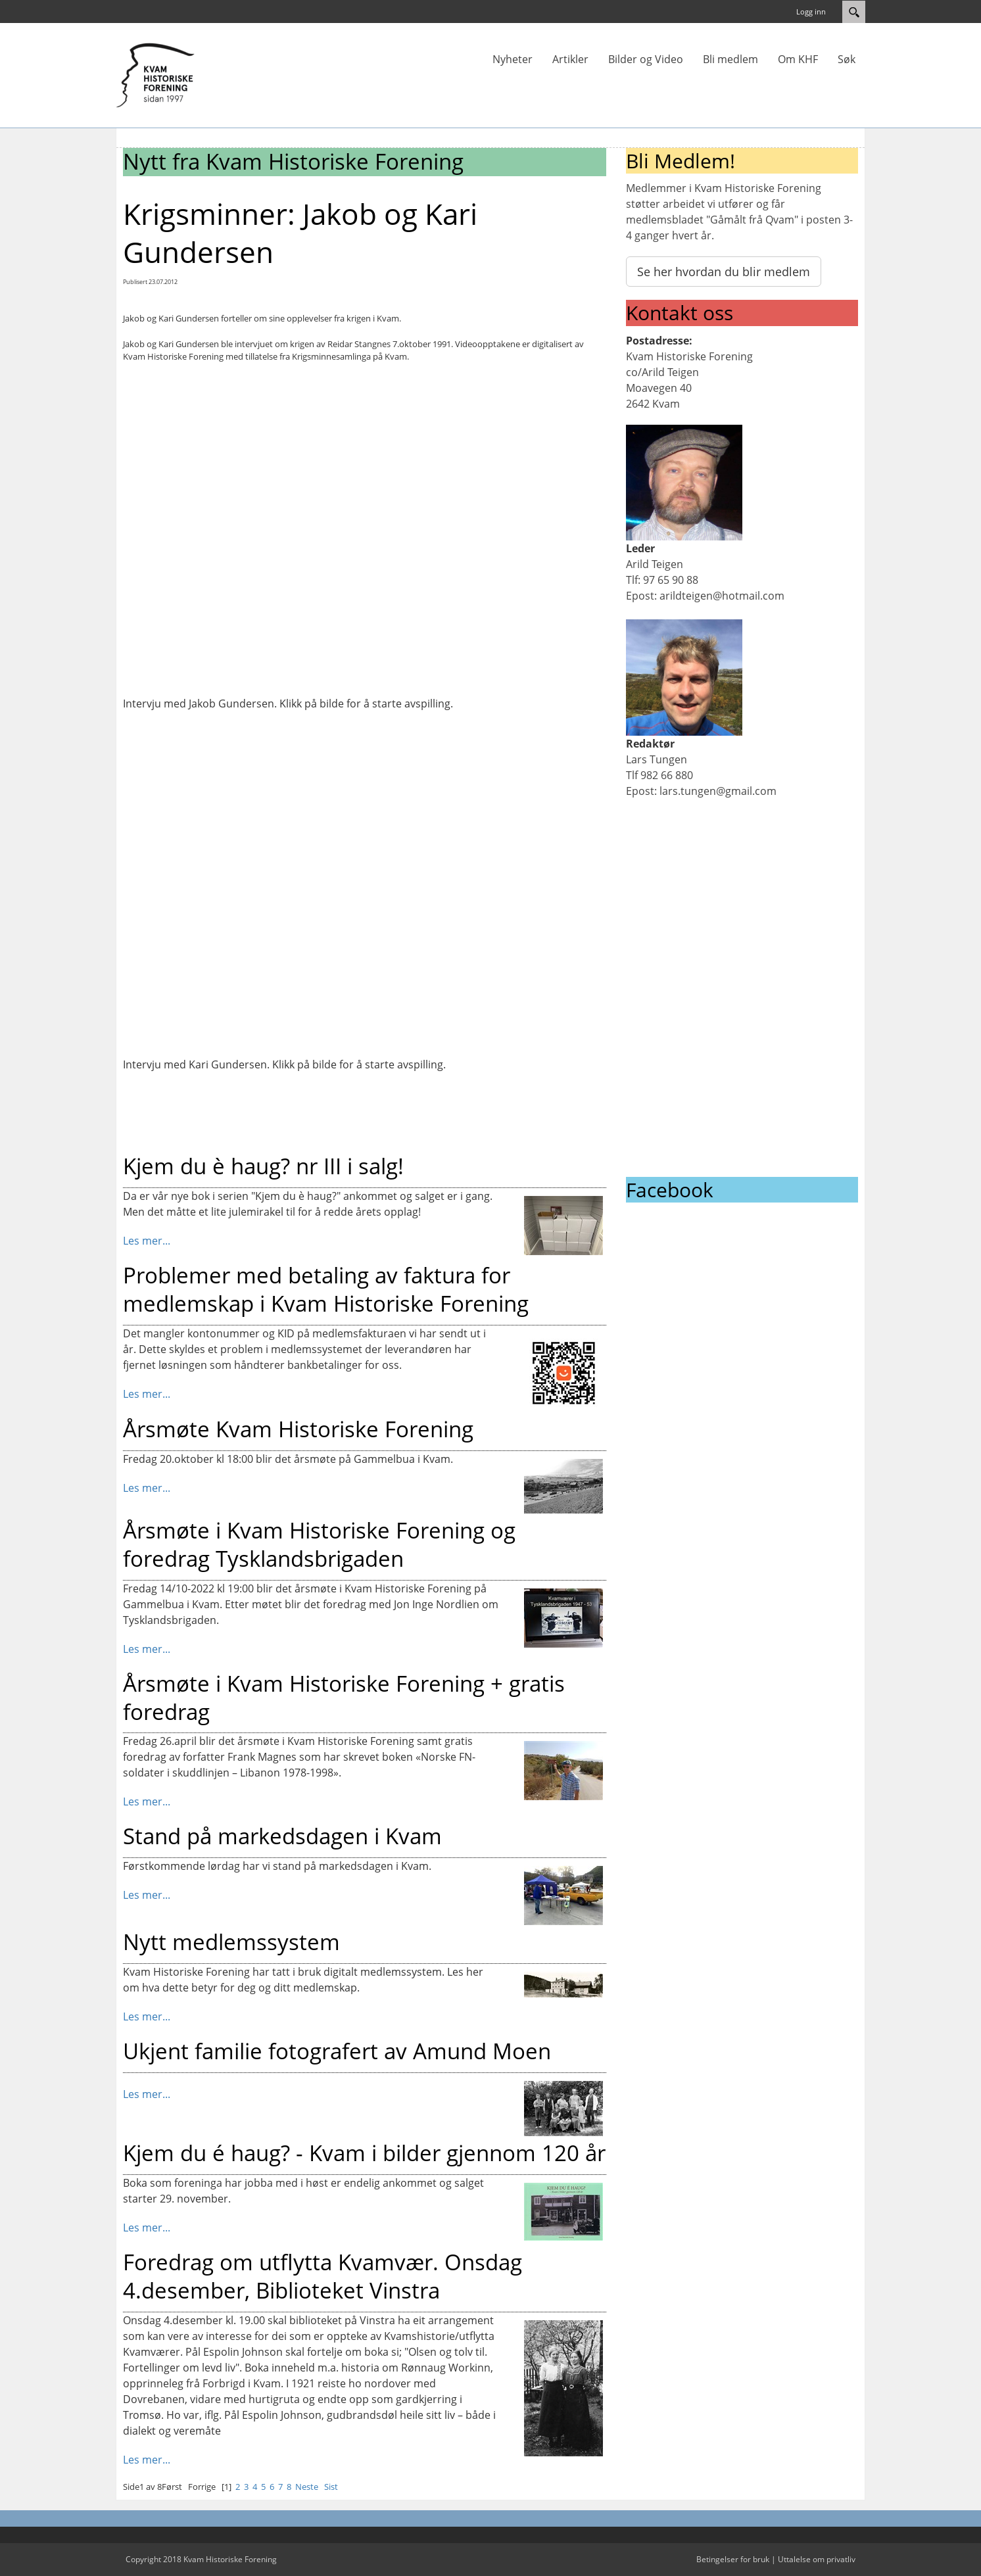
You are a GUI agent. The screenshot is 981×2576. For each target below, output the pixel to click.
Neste (306, 2487)
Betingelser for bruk (732, 2559)
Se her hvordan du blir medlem (723, 271)
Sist (331, 2487)
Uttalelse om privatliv (816, 2559)
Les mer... (146, 1240)
